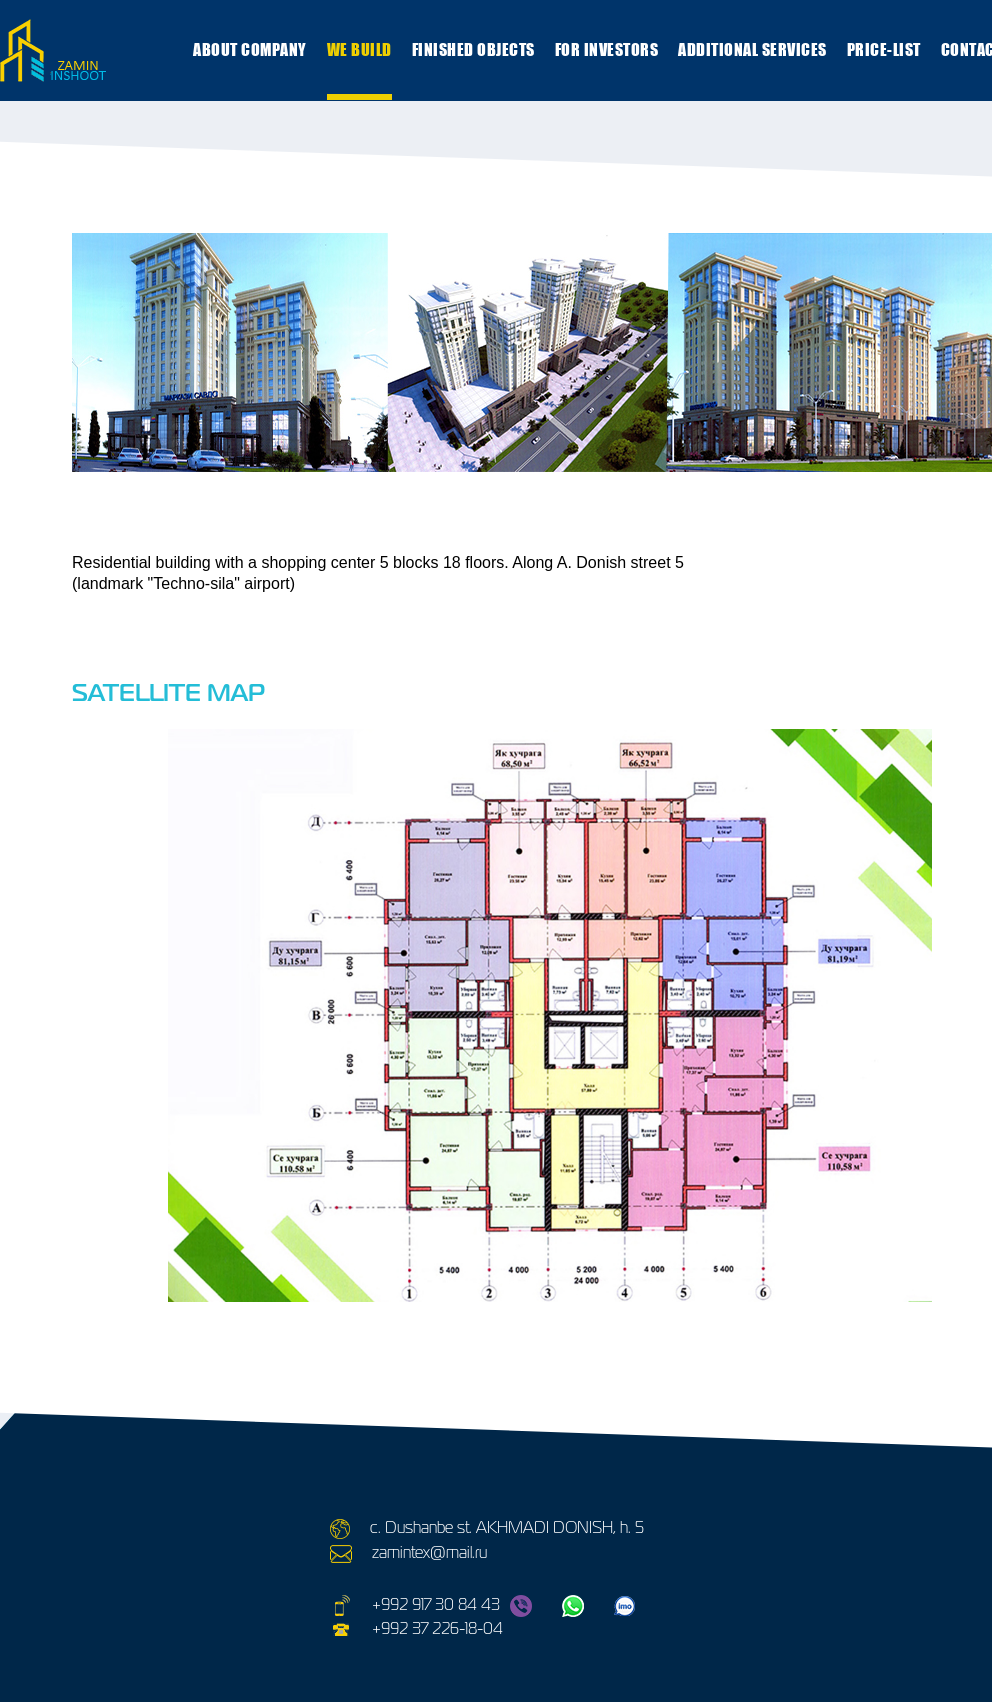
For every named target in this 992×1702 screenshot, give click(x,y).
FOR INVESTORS (607, 49)
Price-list (884, 49)
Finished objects (473, 49)
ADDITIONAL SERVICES (752, 49)
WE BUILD (359, 49)
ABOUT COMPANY (250, 49)
